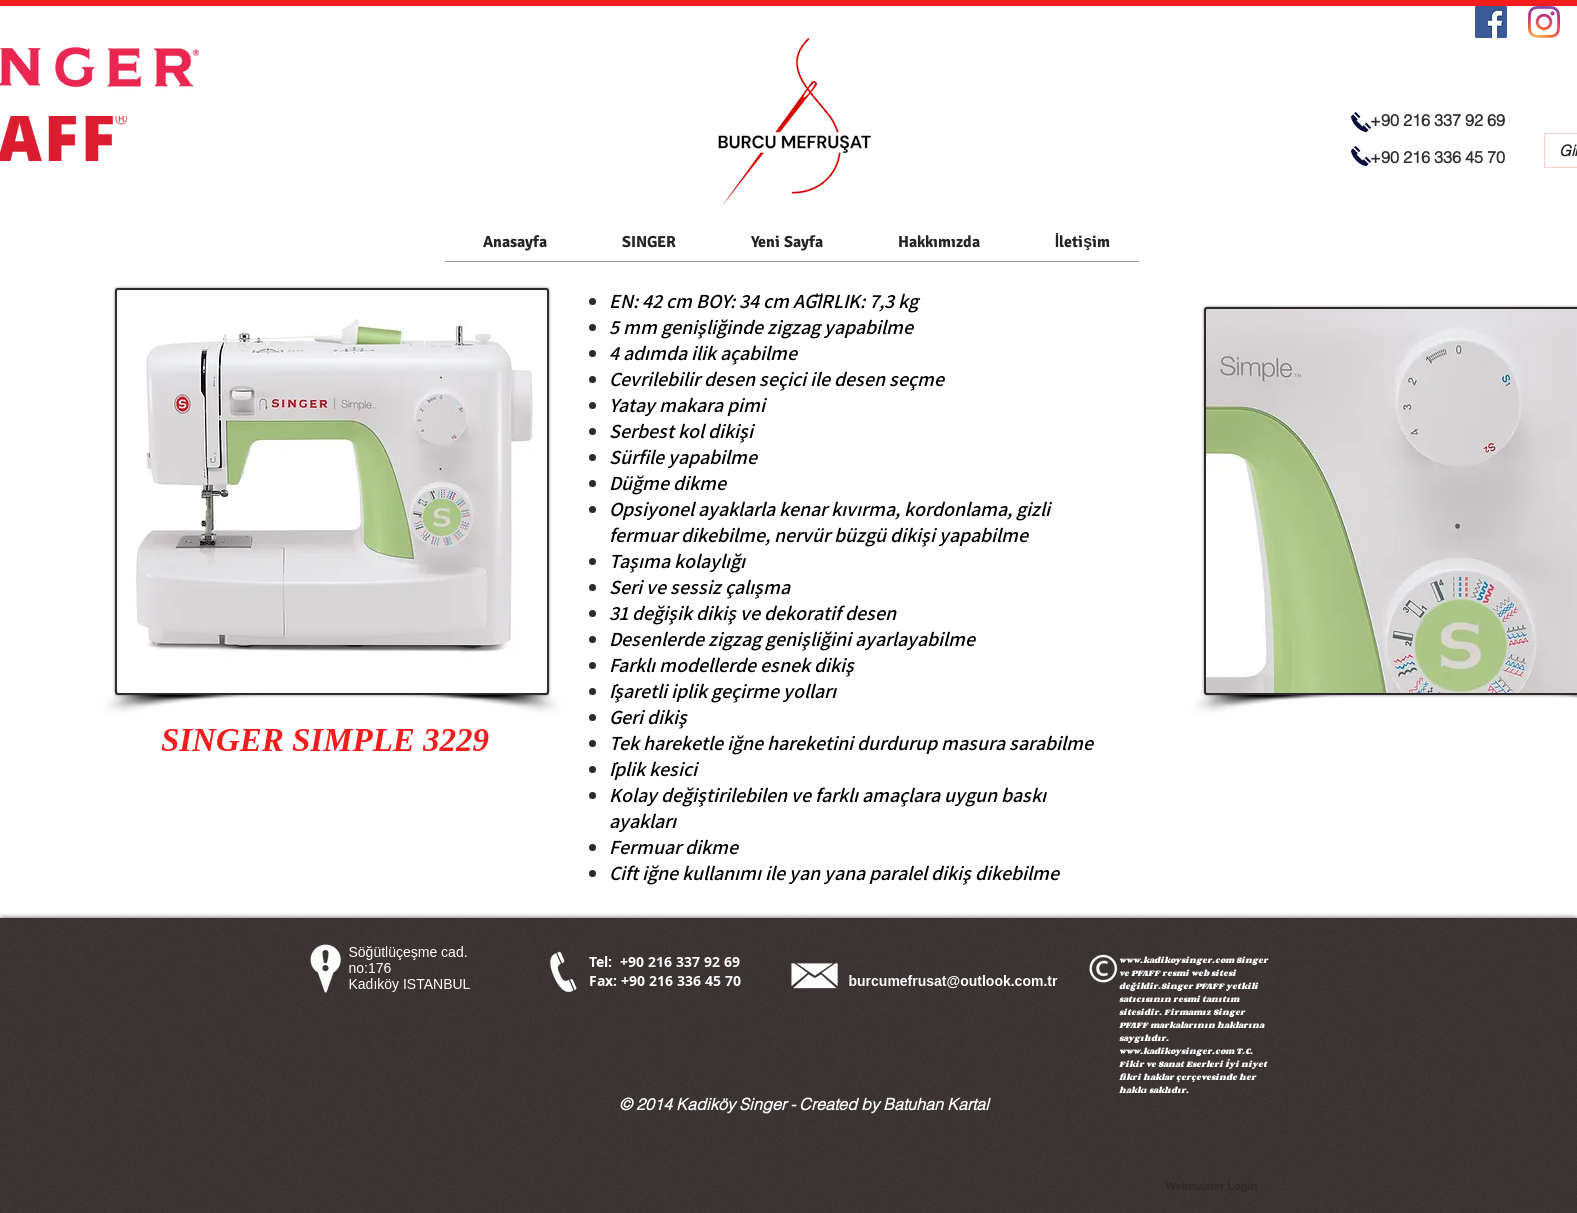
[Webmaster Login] (1212, 1187)
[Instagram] (1544, 22)
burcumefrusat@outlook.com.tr (953, 981)
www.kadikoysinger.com (1176, 959)
